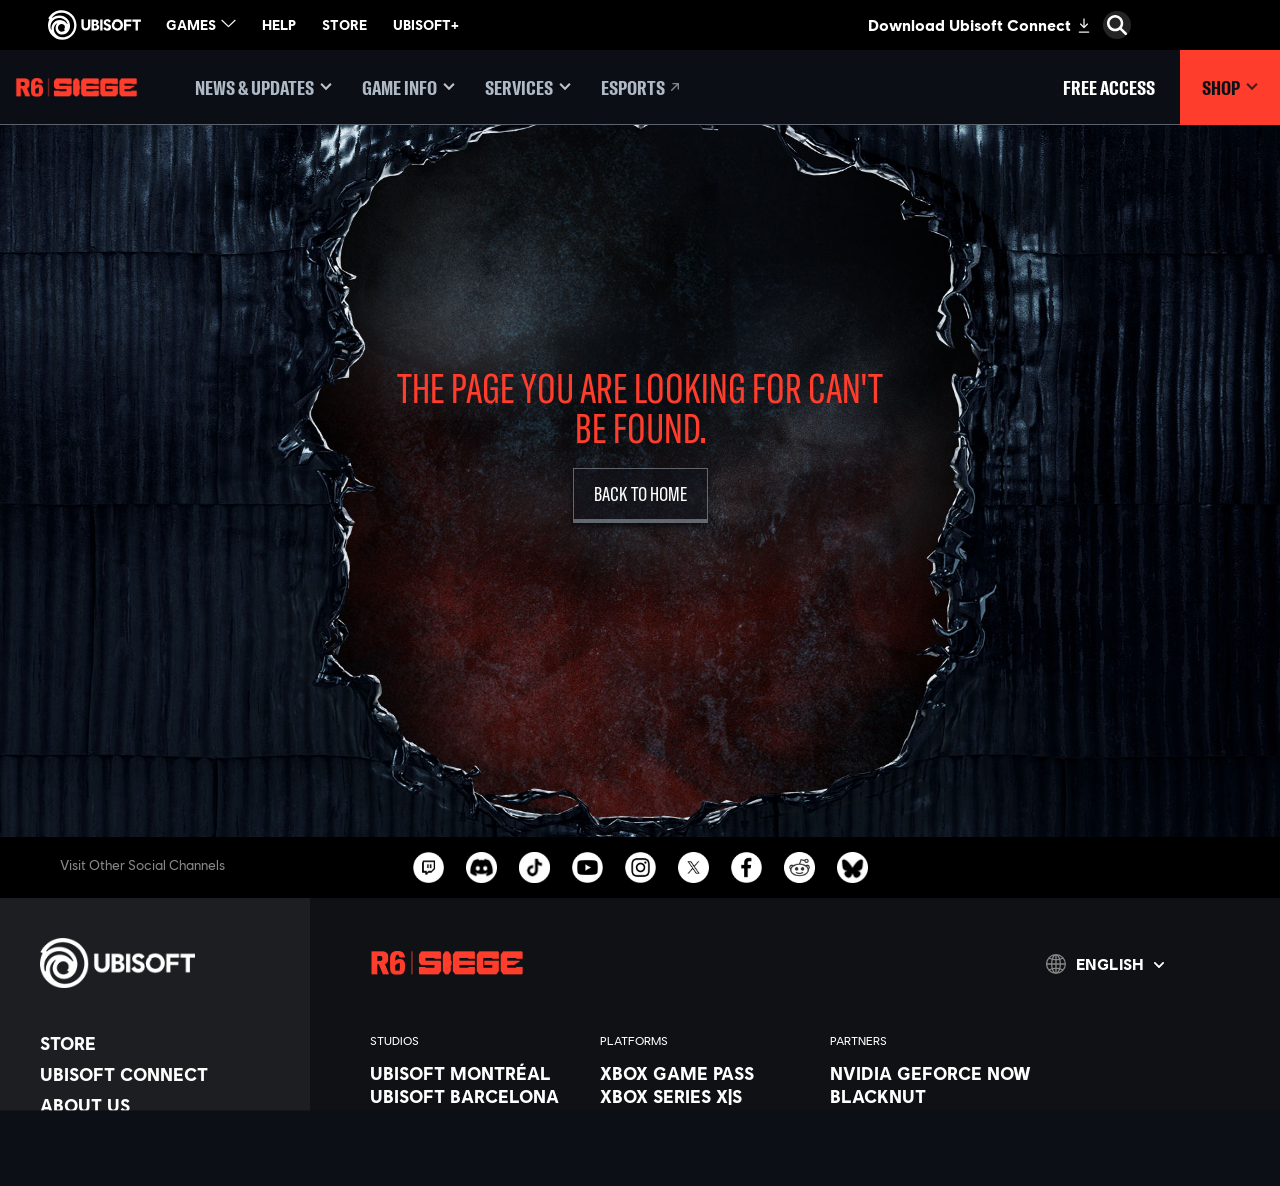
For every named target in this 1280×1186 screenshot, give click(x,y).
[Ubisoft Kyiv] (475, 1165)
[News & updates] (263, 87)
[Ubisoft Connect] (165, 1074)
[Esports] (642, 87)
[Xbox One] (705, 1119)
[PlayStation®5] (705, 1142)
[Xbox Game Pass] (705, 1073)
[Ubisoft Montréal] (475, 1073)
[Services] (528, 87)
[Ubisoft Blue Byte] (475, 1119)
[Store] (165, 1043)
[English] (1105, 964)
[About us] (165, 1105)
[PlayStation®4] (705, 1165)
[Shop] (1230, 87)
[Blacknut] (935, 1096)
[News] (165, 1136)
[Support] (165, 1167)
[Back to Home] (640, 495)
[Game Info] (408, 87)
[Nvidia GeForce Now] (935, 1073)
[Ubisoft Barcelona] (475, 1096)
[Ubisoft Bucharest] (475, 1142)
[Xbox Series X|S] (705, 1096)
